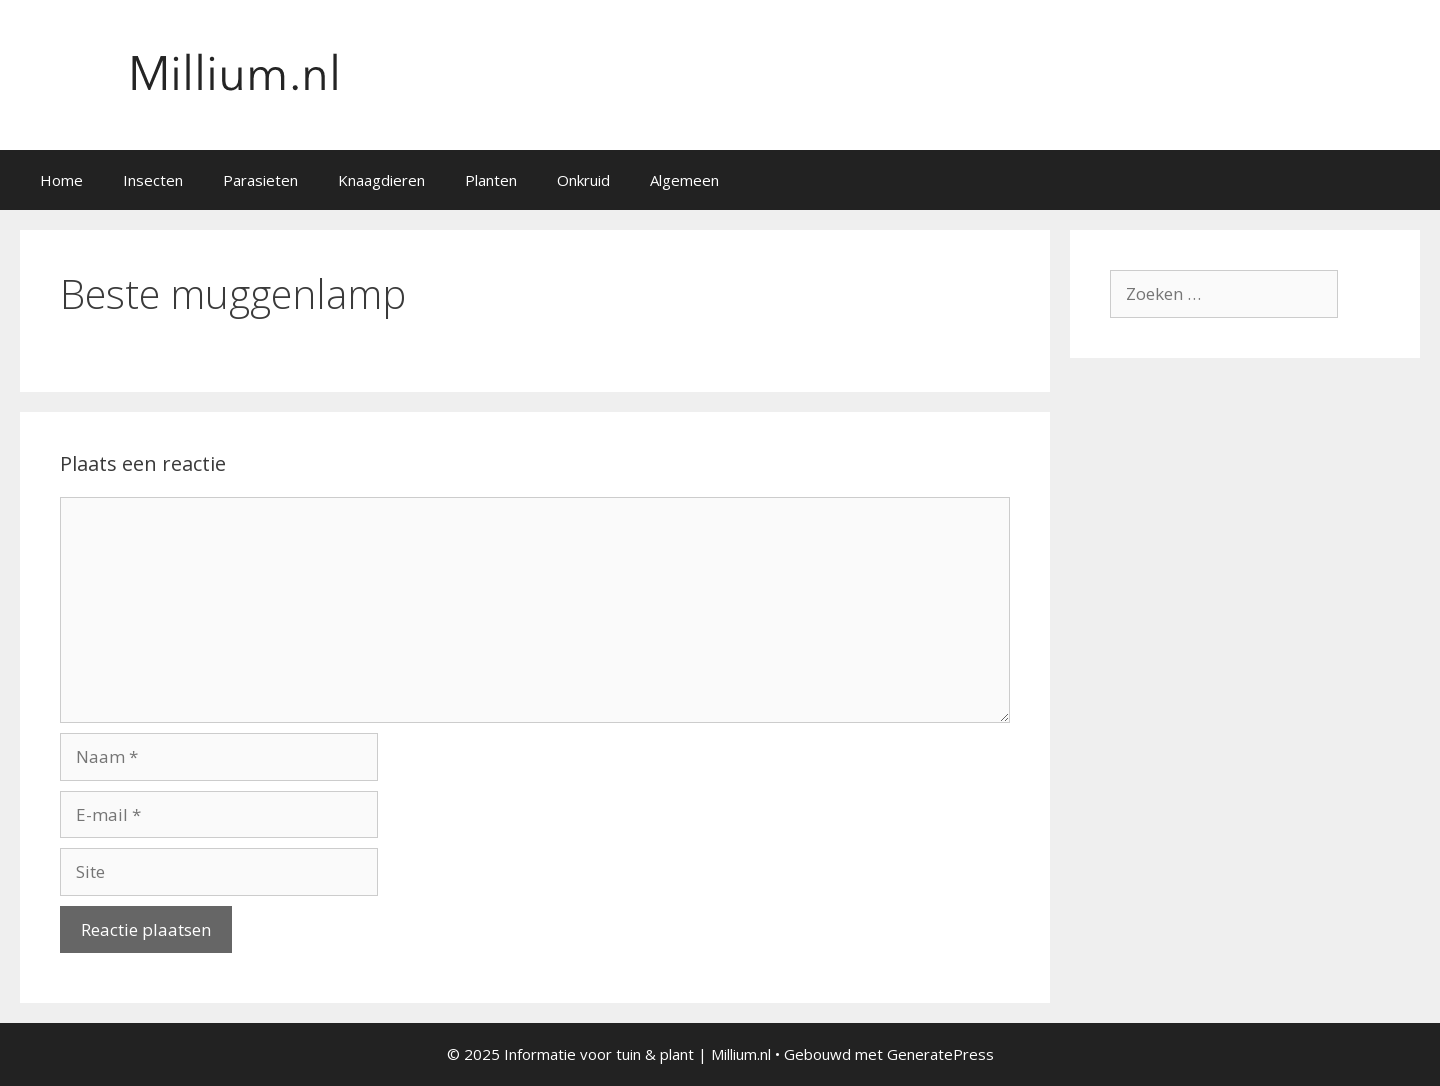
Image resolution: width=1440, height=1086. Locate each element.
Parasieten (260, 180)
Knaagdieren (381, 180)
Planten (491, 180)
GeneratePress (940, 1054)
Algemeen (684, 180)
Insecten (153, 180)
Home (61, 180)
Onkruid (583, 180)
